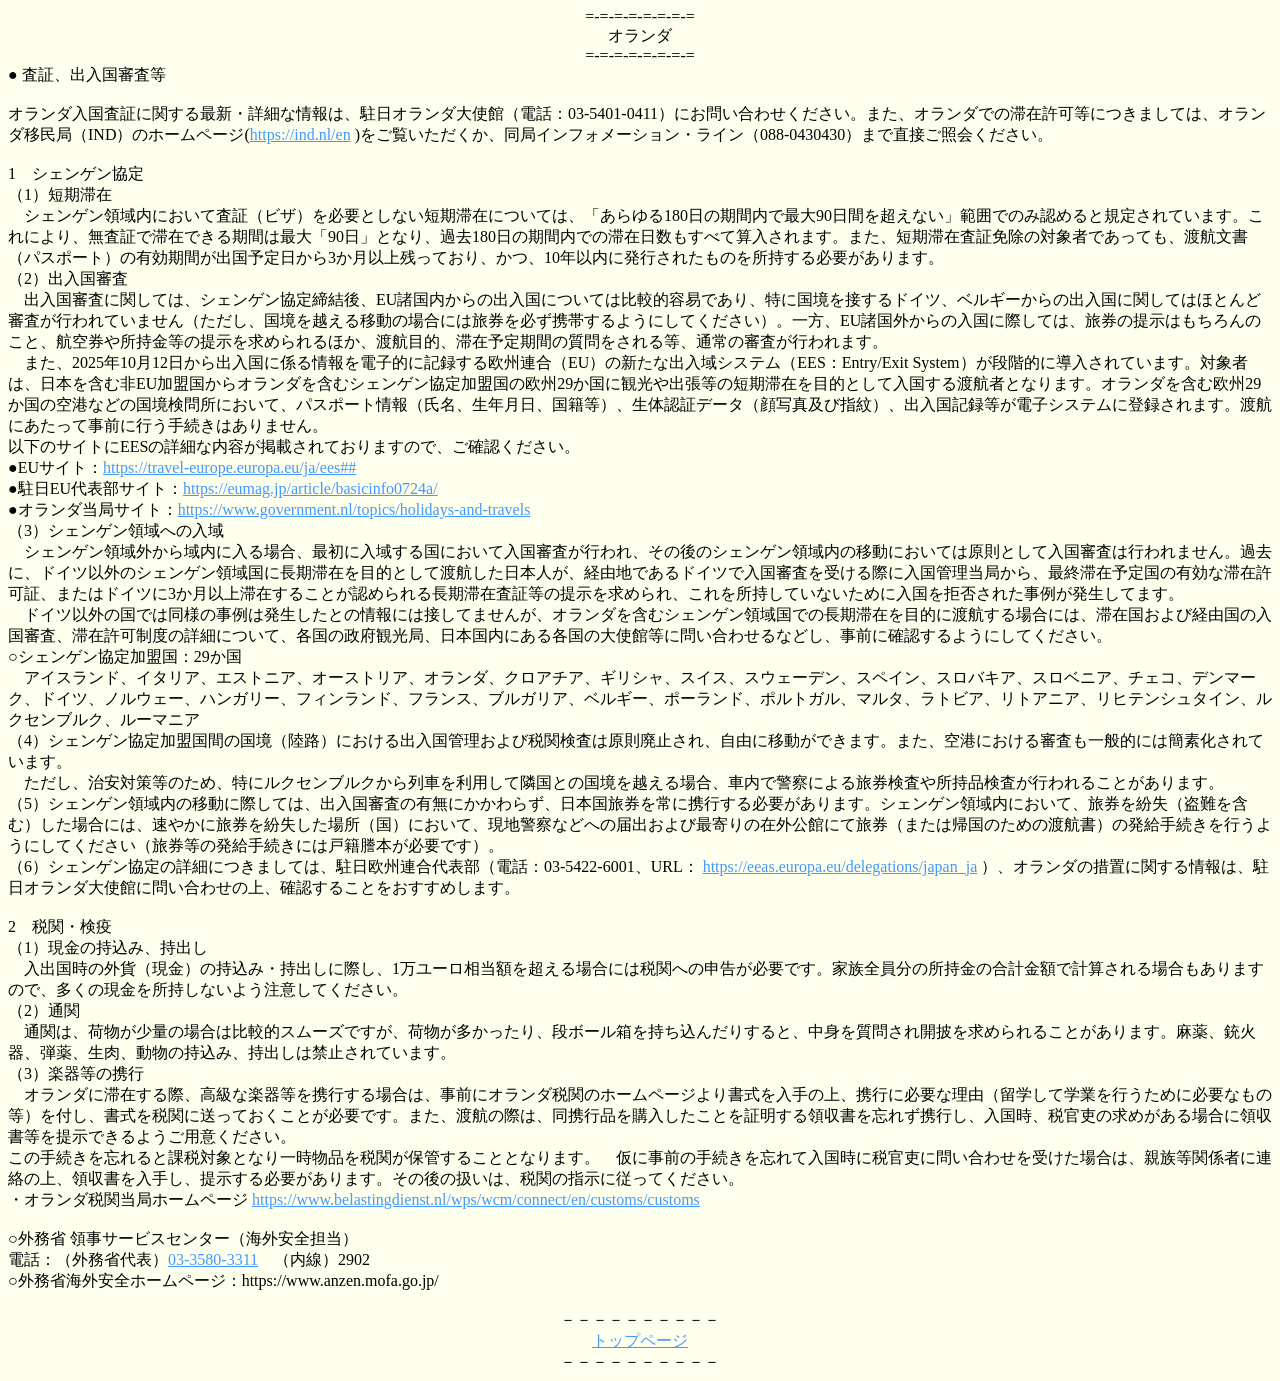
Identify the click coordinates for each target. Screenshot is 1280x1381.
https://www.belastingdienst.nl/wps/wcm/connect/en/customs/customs (476, 1199)
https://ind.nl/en (300, 134)
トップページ (640, 1340)
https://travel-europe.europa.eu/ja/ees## (229, 467)
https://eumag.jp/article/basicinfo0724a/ (310, 488)
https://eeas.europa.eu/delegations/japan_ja (840, 866)
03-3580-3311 (213, 1259)
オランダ (640, 35)
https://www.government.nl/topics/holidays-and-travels (354, 509)
